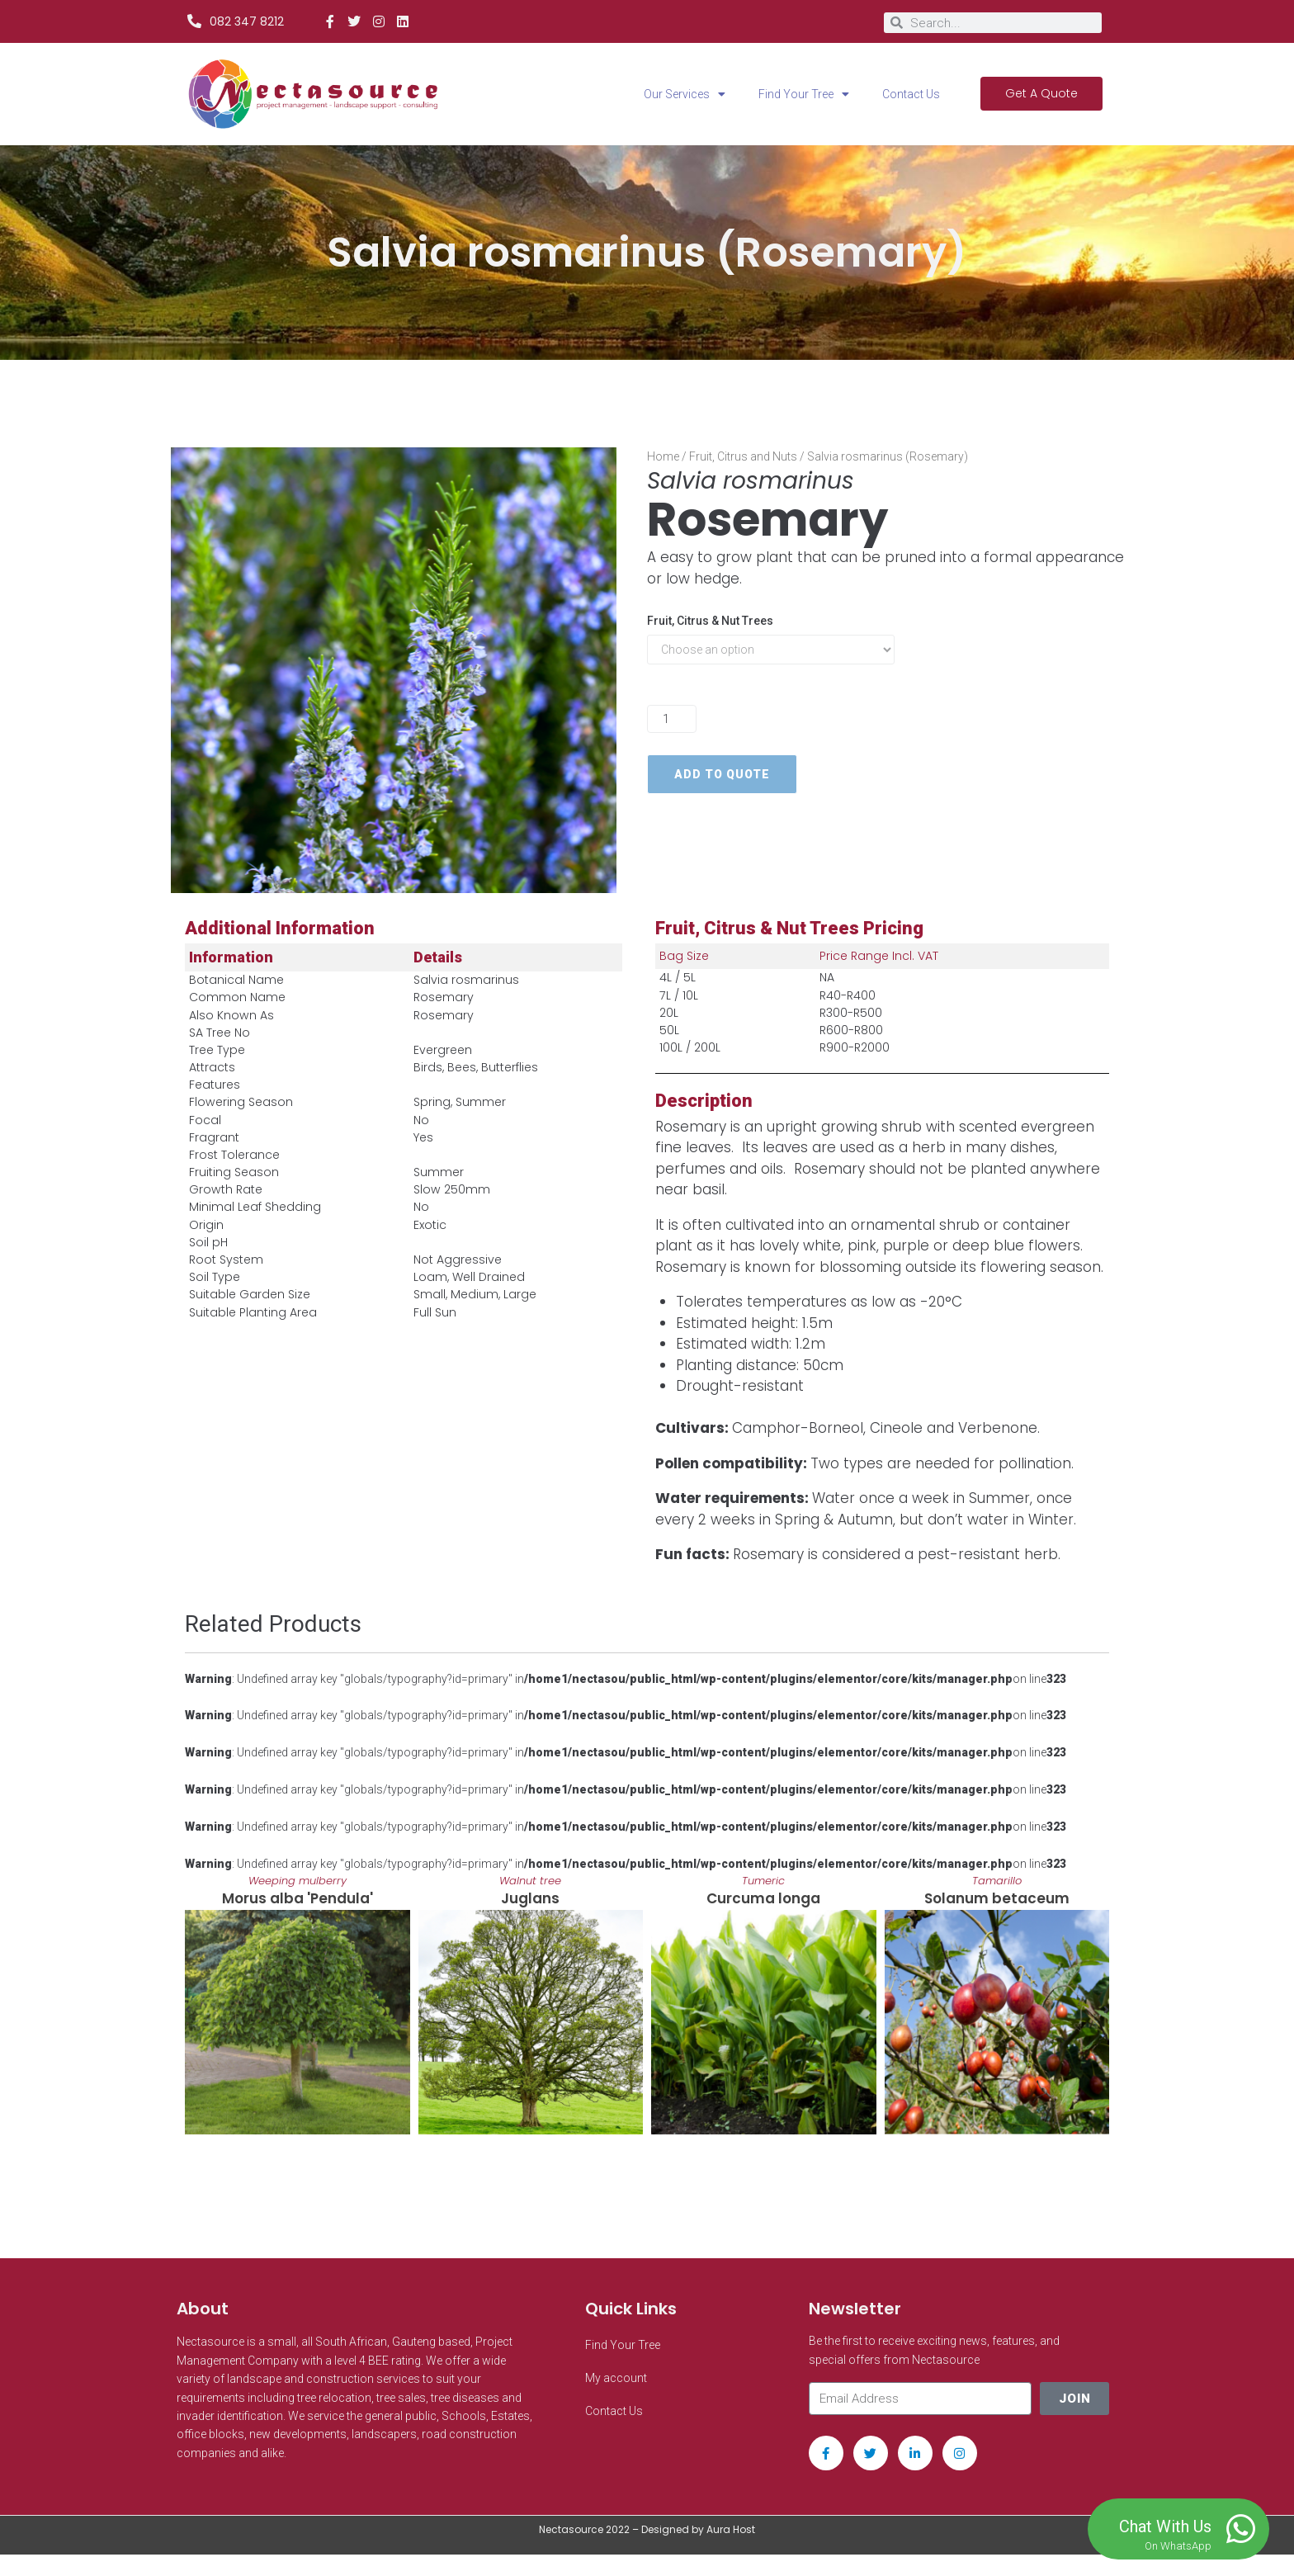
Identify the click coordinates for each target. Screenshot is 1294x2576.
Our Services (684, 94)
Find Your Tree (803, 94)
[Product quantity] (672, 719)
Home (663, 456)
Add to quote (722, 774)
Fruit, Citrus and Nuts (743, 456)
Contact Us (911, 94)
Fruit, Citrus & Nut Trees (710, 620)
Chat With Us (1165, 2526)
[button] (188, 2031)
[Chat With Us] (1240, 2528)
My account (616, 2399)
